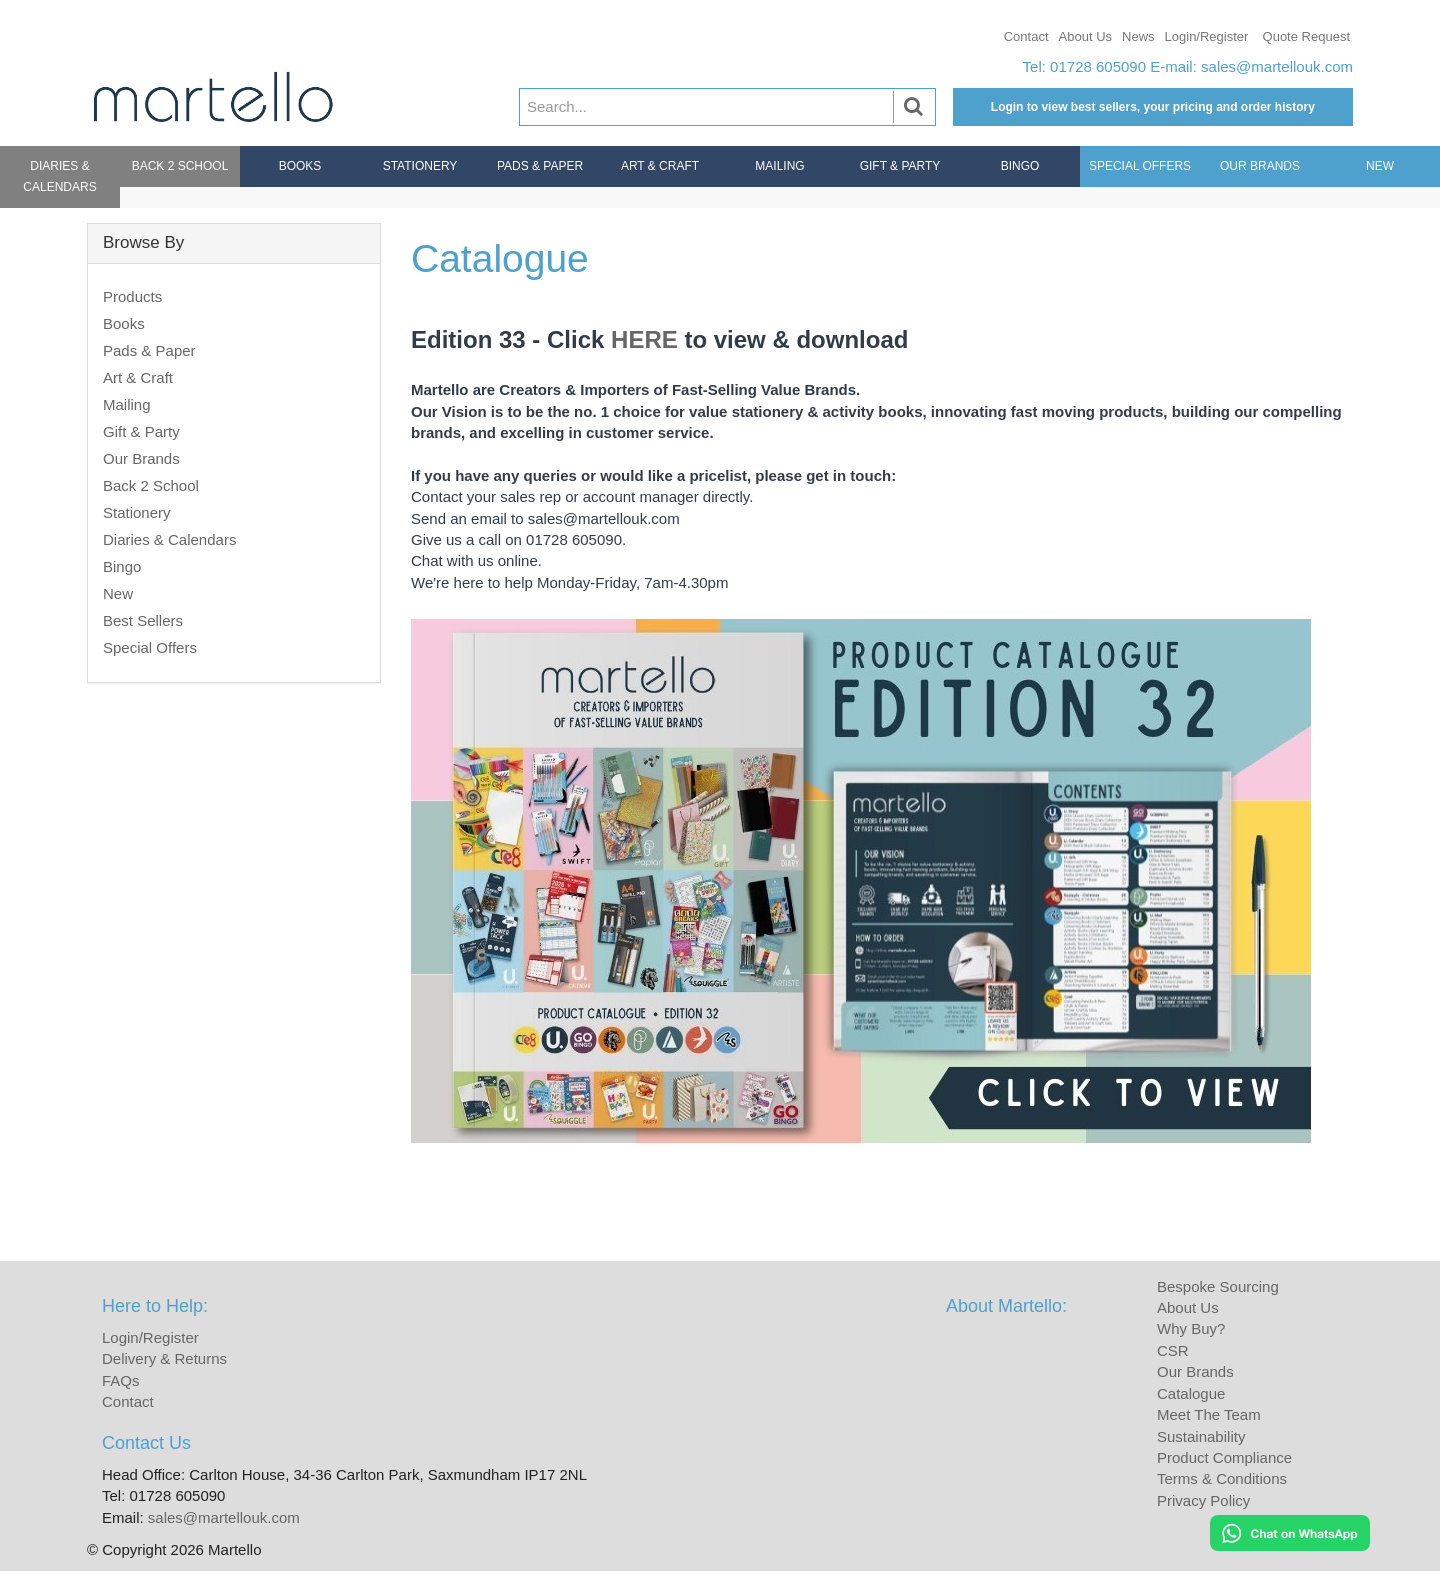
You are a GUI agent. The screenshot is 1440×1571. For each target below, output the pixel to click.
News (1138, 36)
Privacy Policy (1203, 1500)
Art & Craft (660, 166)
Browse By (143, 242)
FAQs (121, 1380)
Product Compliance (1224, 1457)
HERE (644, 339)
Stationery (420, 166)
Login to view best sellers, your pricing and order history (1153, 107)
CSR (1173, 1350)
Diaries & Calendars (59, 176)
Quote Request (1306, 36)
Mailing (779, 166)
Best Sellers (143, 620)
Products (132, 296)
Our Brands (1260, 166)
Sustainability (1201, 1436)
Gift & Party (900, 166)
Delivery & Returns (164, 1358)
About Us (1085, 36)
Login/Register (1207, 36)
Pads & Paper (540, 166)
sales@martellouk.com (1277, 66)
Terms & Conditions (1222, 1478)
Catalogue (1191, 1393)
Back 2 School (180, 166)
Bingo (1020, 166)
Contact (1026, 36)
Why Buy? (1191, 1328)
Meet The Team (1209, 1414)
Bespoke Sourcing (1218, 1286)
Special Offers (1140, 166)
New (1380, 166)
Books (300, 166)
